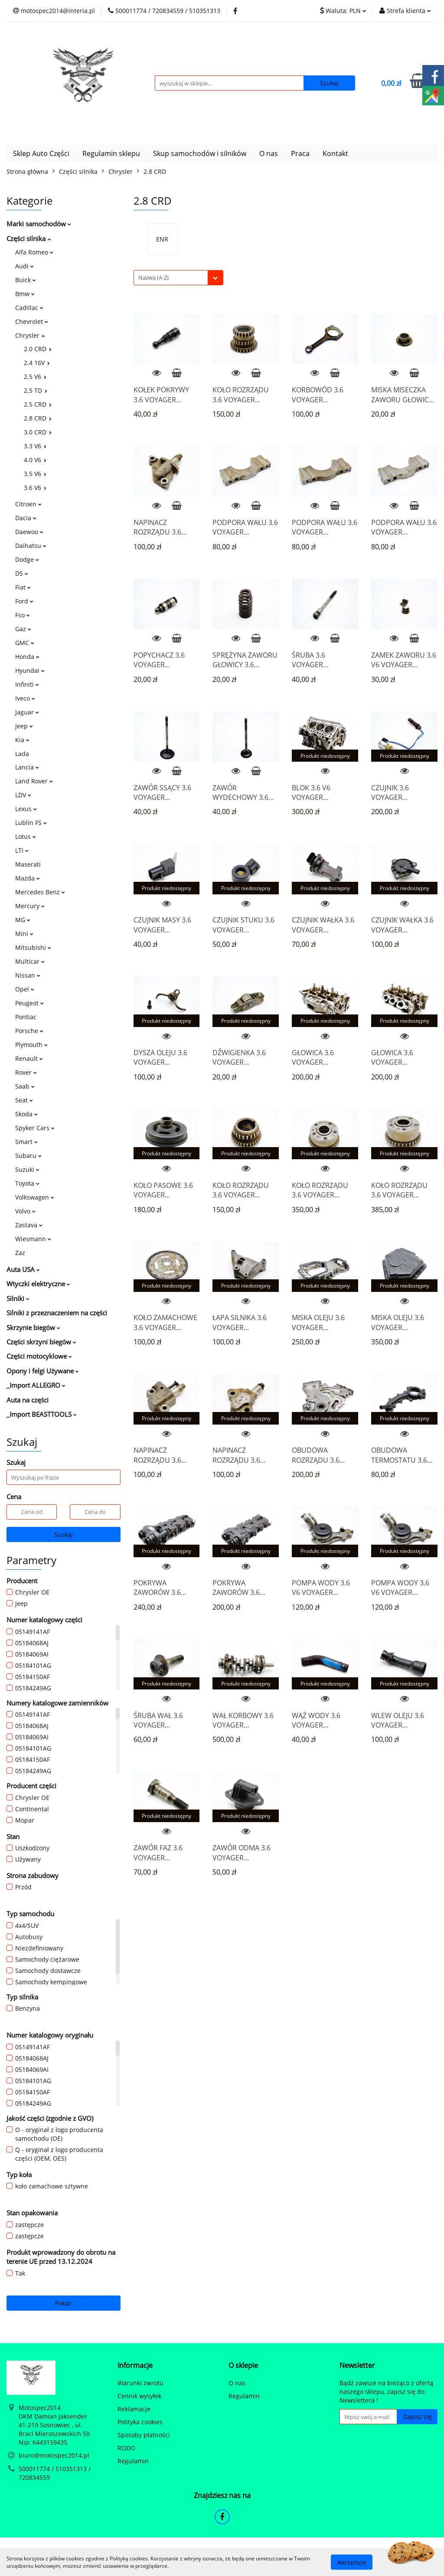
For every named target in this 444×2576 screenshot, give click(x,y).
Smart (26, 1142)
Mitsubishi (33, 947)
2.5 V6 (35, 376)
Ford (24, 601)
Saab (25, 1086)
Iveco (25, 698)
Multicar (30, 961)
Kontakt (335, 153)
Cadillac (29, 307)
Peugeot (29, 1003)
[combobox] (178, 277)
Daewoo (29, 532)
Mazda (27, 878)
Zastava (28, 1225)
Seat (24, 1100)
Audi (24, 266)
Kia (22, 740)
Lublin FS (31, 822)
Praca (300, 153)
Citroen (28, 504)
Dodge (27, 559)
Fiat (23, 587)
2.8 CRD (38, 418)
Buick (25, 280)
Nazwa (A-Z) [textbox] (153, 277)
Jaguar (27, 712)
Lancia (27, 767)
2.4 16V (37, 363)
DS (21, 573)
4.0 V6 (35, 460)
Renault (29, 1058)
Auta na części (28, 1400)
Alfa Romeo (34, 252)
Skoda (26, 1114)
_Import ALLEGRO (36, 1385)
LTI (22, 850)
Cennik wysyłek (139, 2396)
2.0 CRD (38, 349)
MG (22, 920)
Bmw (25, 294)
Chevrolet (31, 321)
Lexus (26, 809)
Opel (24, 989)
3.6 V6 (35, 487)
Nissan (27, 975)
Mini (24, 933)
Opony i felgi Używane (43, 1370)
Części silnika (29, 238)
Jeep (24, 726)
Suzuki (27, 1169)
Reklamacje (134, 2409)
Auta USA (23, 1269)
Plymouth (31, 1044)
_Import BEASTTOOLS (42, 1414)
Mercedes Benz (40, 892)
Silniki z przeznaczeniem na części (57, 1312)
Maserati (28, 864)
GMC (24, 643)
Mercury (30, 906)
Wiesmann (33, 1239)
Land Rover (34, 781)
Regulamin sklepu (111, 153)
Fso (22, 615)
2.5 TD (35, 390)
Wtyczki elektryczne (38, 1283)
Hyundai (30, 670)
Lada (22, 754)
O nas (268, 153)
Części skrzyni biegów (41, 1341)
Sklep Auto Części (41, 153)
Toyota (27, 1183)
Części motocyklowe (39, 1356)
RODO (126, 2448)
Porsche (29, 1031)
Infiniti (27, 684)
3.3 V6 (35, 446)
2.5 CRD (38, 404)
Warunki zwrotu (140, 2383)
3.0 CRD (38, 432)
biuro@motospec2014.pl (54, 2455)
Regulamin (133, 2461)
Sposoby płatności (144, 2435)
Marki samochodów (39, 223)
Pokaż (63, 2303)
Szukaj (63, 1534)
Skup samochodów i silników (199, 153)
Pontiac (25, 1017)
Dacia (25, 518)
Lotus (25, 836)
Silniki (18, 1298)
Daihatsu (30, 545)
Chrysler (30, 335)
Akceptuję (351, 2562)
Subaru (28, 1155)
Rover (26, 1072)
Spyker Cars (35, 1128)
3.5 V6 (35, 474)
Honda (27, 656)
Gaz (23, 629)
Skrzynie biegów (33, 1327)
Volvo (25, 1211)
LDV (23, 795)
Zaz (20, 1253)
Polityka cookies (140, 2422)
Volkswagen (34, 1197)
